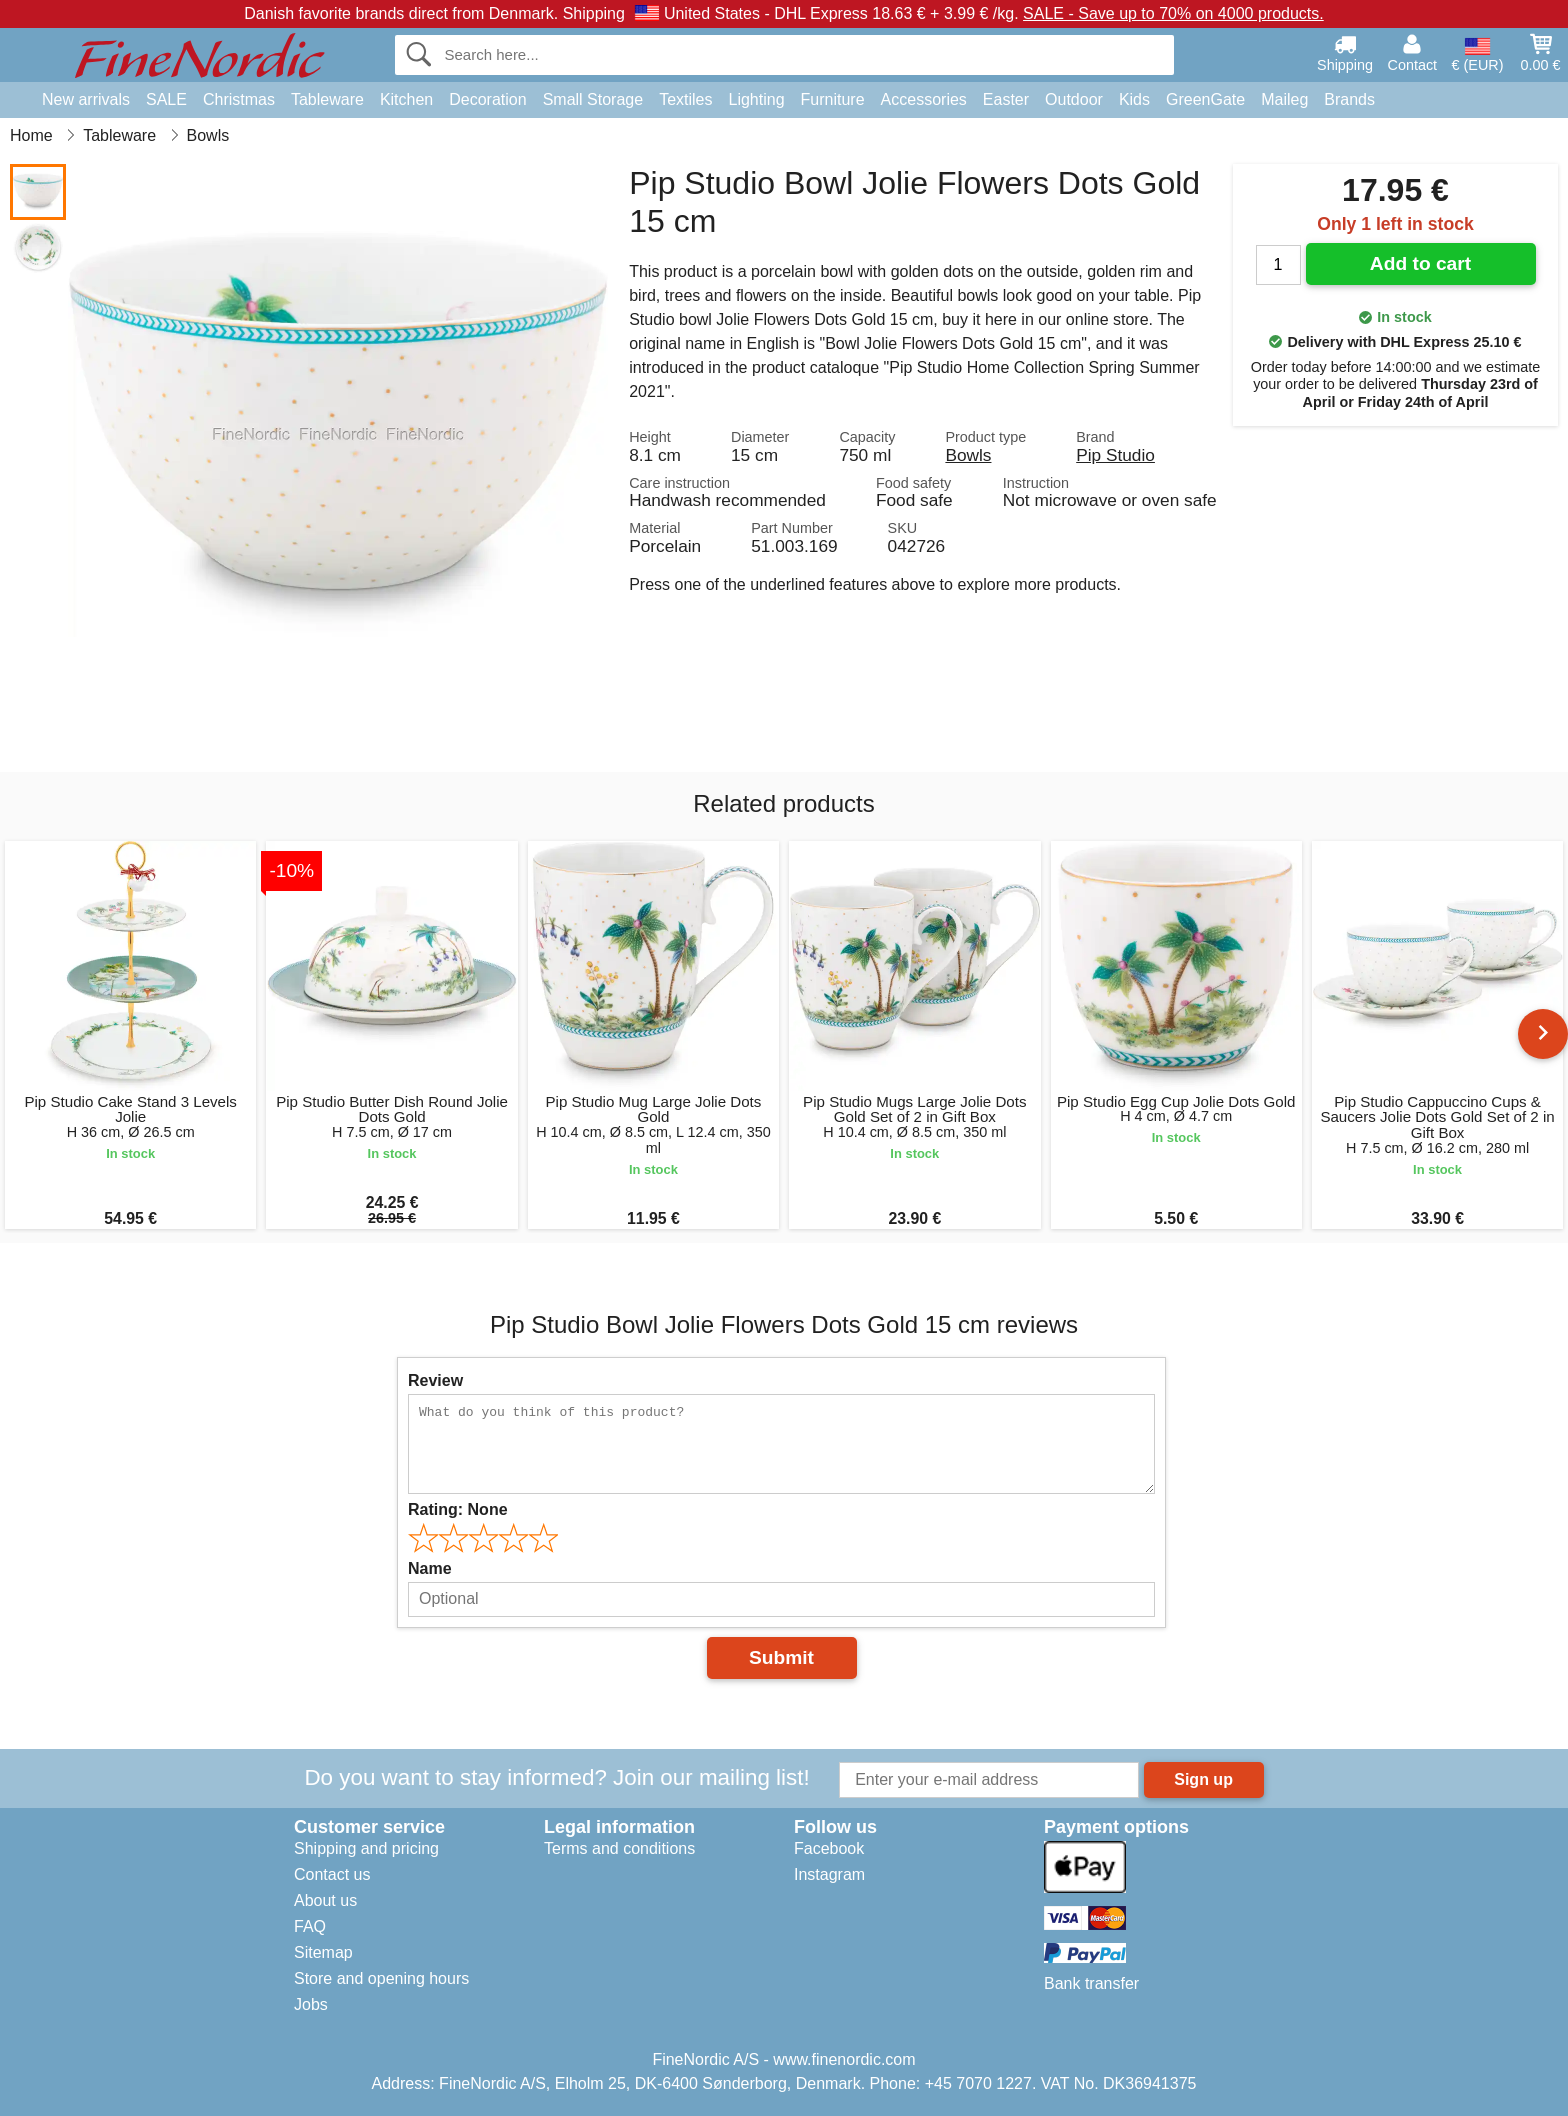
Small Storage (593, 99)
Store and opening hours (381, 1978)
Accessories (924, 99)
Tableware (327, 99)
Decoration (487, 99)
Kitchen (406, 99)
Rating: (458, 1509)
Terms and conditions (619, 1848)
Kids (1134, 99)
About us (325, 1900)
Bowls (968, 455)
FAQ (310, 1926)
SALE (166, 99)
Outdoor (1074, 99)
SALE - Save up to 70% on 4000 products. (1173, 13)
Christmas (239, 99)
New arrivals (86, 99)
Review (435, 1380)
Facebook (829, 1848)
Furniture (833, 99)
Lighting (757, 99)
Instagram (829, 1874)
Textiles (685, 99)
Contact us (332, 1874)
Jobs (311, 2004)
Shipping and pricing (366, 1848)
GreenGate (1205, 99)
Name (430, 1568)
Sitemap (323, 1952)
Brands (1349, 99)
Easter (1006, 99)
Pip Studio (1115, 455)
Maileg (1284, 99)
